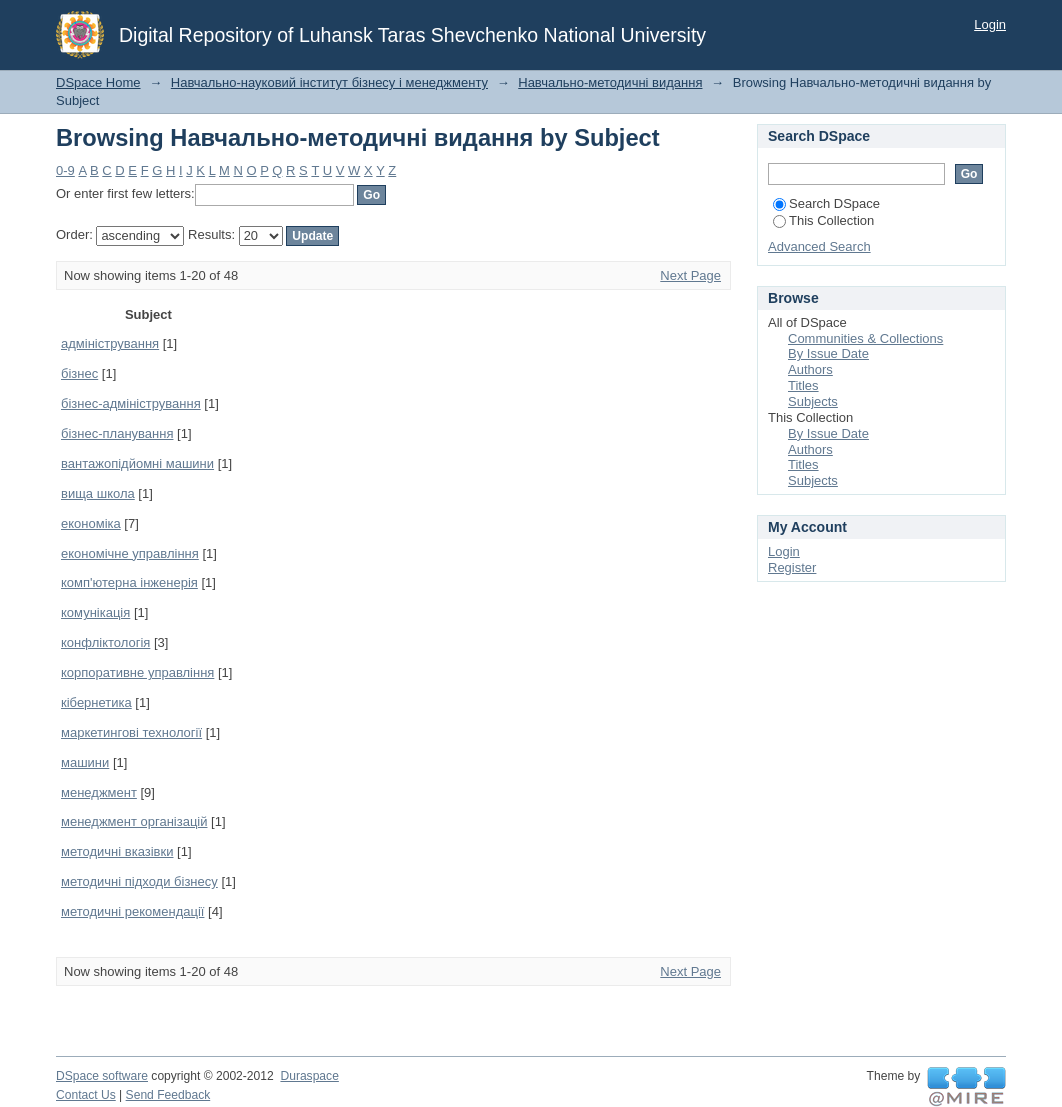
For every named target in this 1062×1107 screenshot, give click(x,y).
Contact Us (86, 1095)
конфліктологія (105, 642)
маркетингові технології (131, 732)
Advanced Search (819, 246)
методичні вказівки (117, 851)
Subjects (813, 401)
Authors (810, 369)
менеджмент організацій (134, 821)
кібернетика (96, 702)
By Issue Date (828, 353)
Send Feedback (168, 1095)
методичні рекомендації (132, 911)
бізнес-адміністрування (131, 403)
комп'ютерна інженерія (129, 582)
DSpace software (102, 1076)
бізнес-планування (117, 433)
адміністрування (110, 343)
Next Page (690, 275)
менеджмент (99, 792)
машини (85, 762)
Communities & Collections (865, 338)
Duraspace (309, 1076)
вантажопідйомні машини (137, 463)
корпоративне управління (137, 672)
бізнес (79, 373)
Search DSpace (826, 203)
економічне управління (130, 553)
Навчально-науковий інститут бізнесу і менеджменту (329, 82)
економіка (91, 523)
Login (990, 24)
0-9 (65, 170)
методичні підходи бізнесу (139, 881)
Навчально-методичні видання (610, 82)
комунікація (95, 612)
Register (792, 567)
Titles (803, 385)
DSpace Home (98, 82)
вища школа (98, 493)
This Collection (823, 220)
